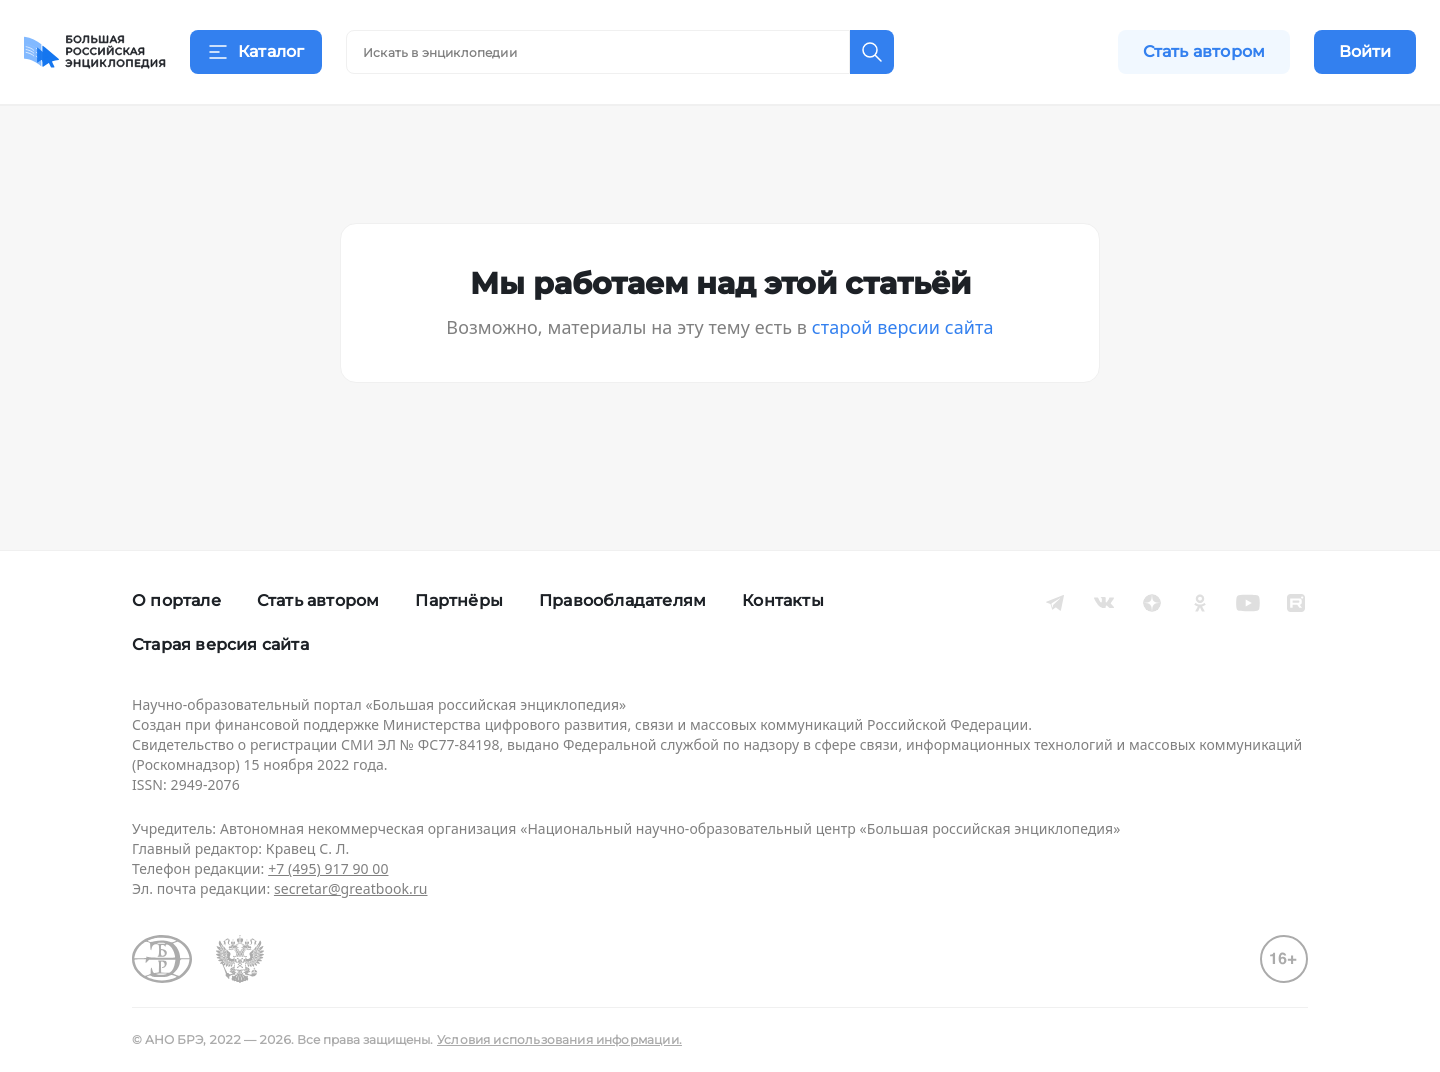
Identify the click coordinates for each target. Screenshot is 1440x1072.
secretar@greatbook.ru (351, 888)
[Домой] (95, 52)
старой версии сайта (903, 352)
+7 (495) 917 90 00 (328, 868)
